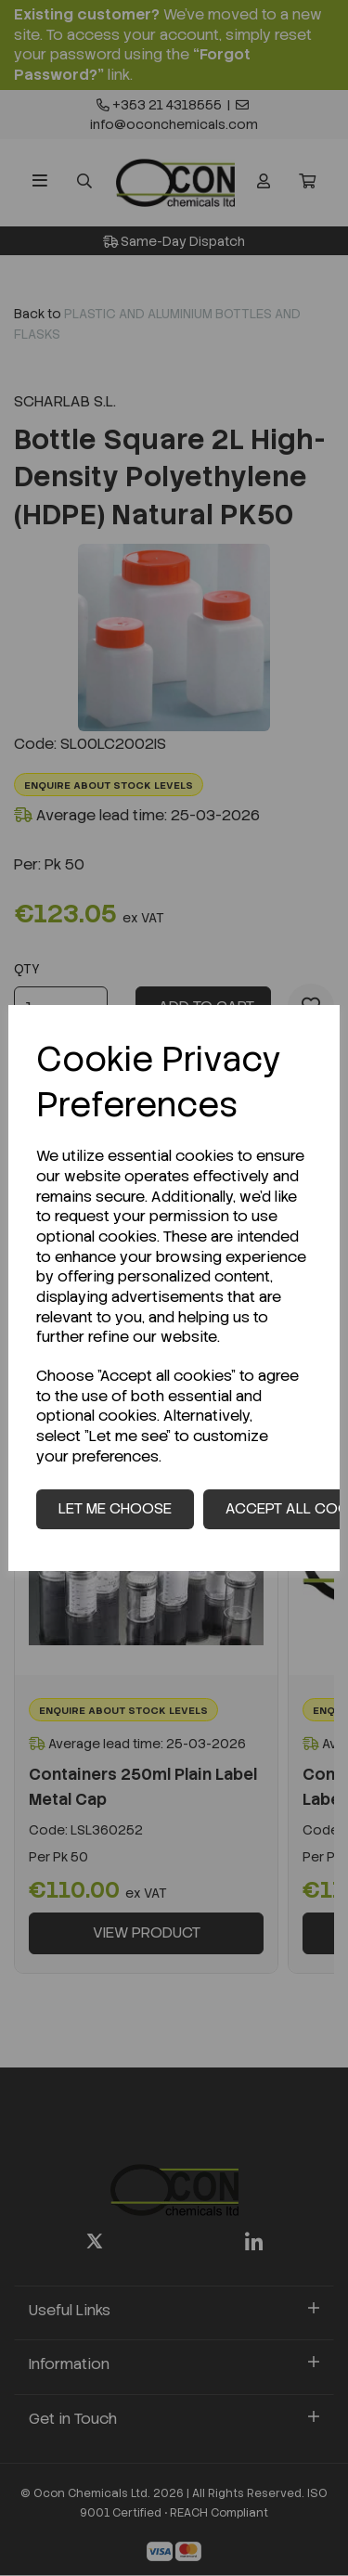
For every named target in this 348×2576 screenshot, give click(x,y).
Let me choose (115, 1508)
